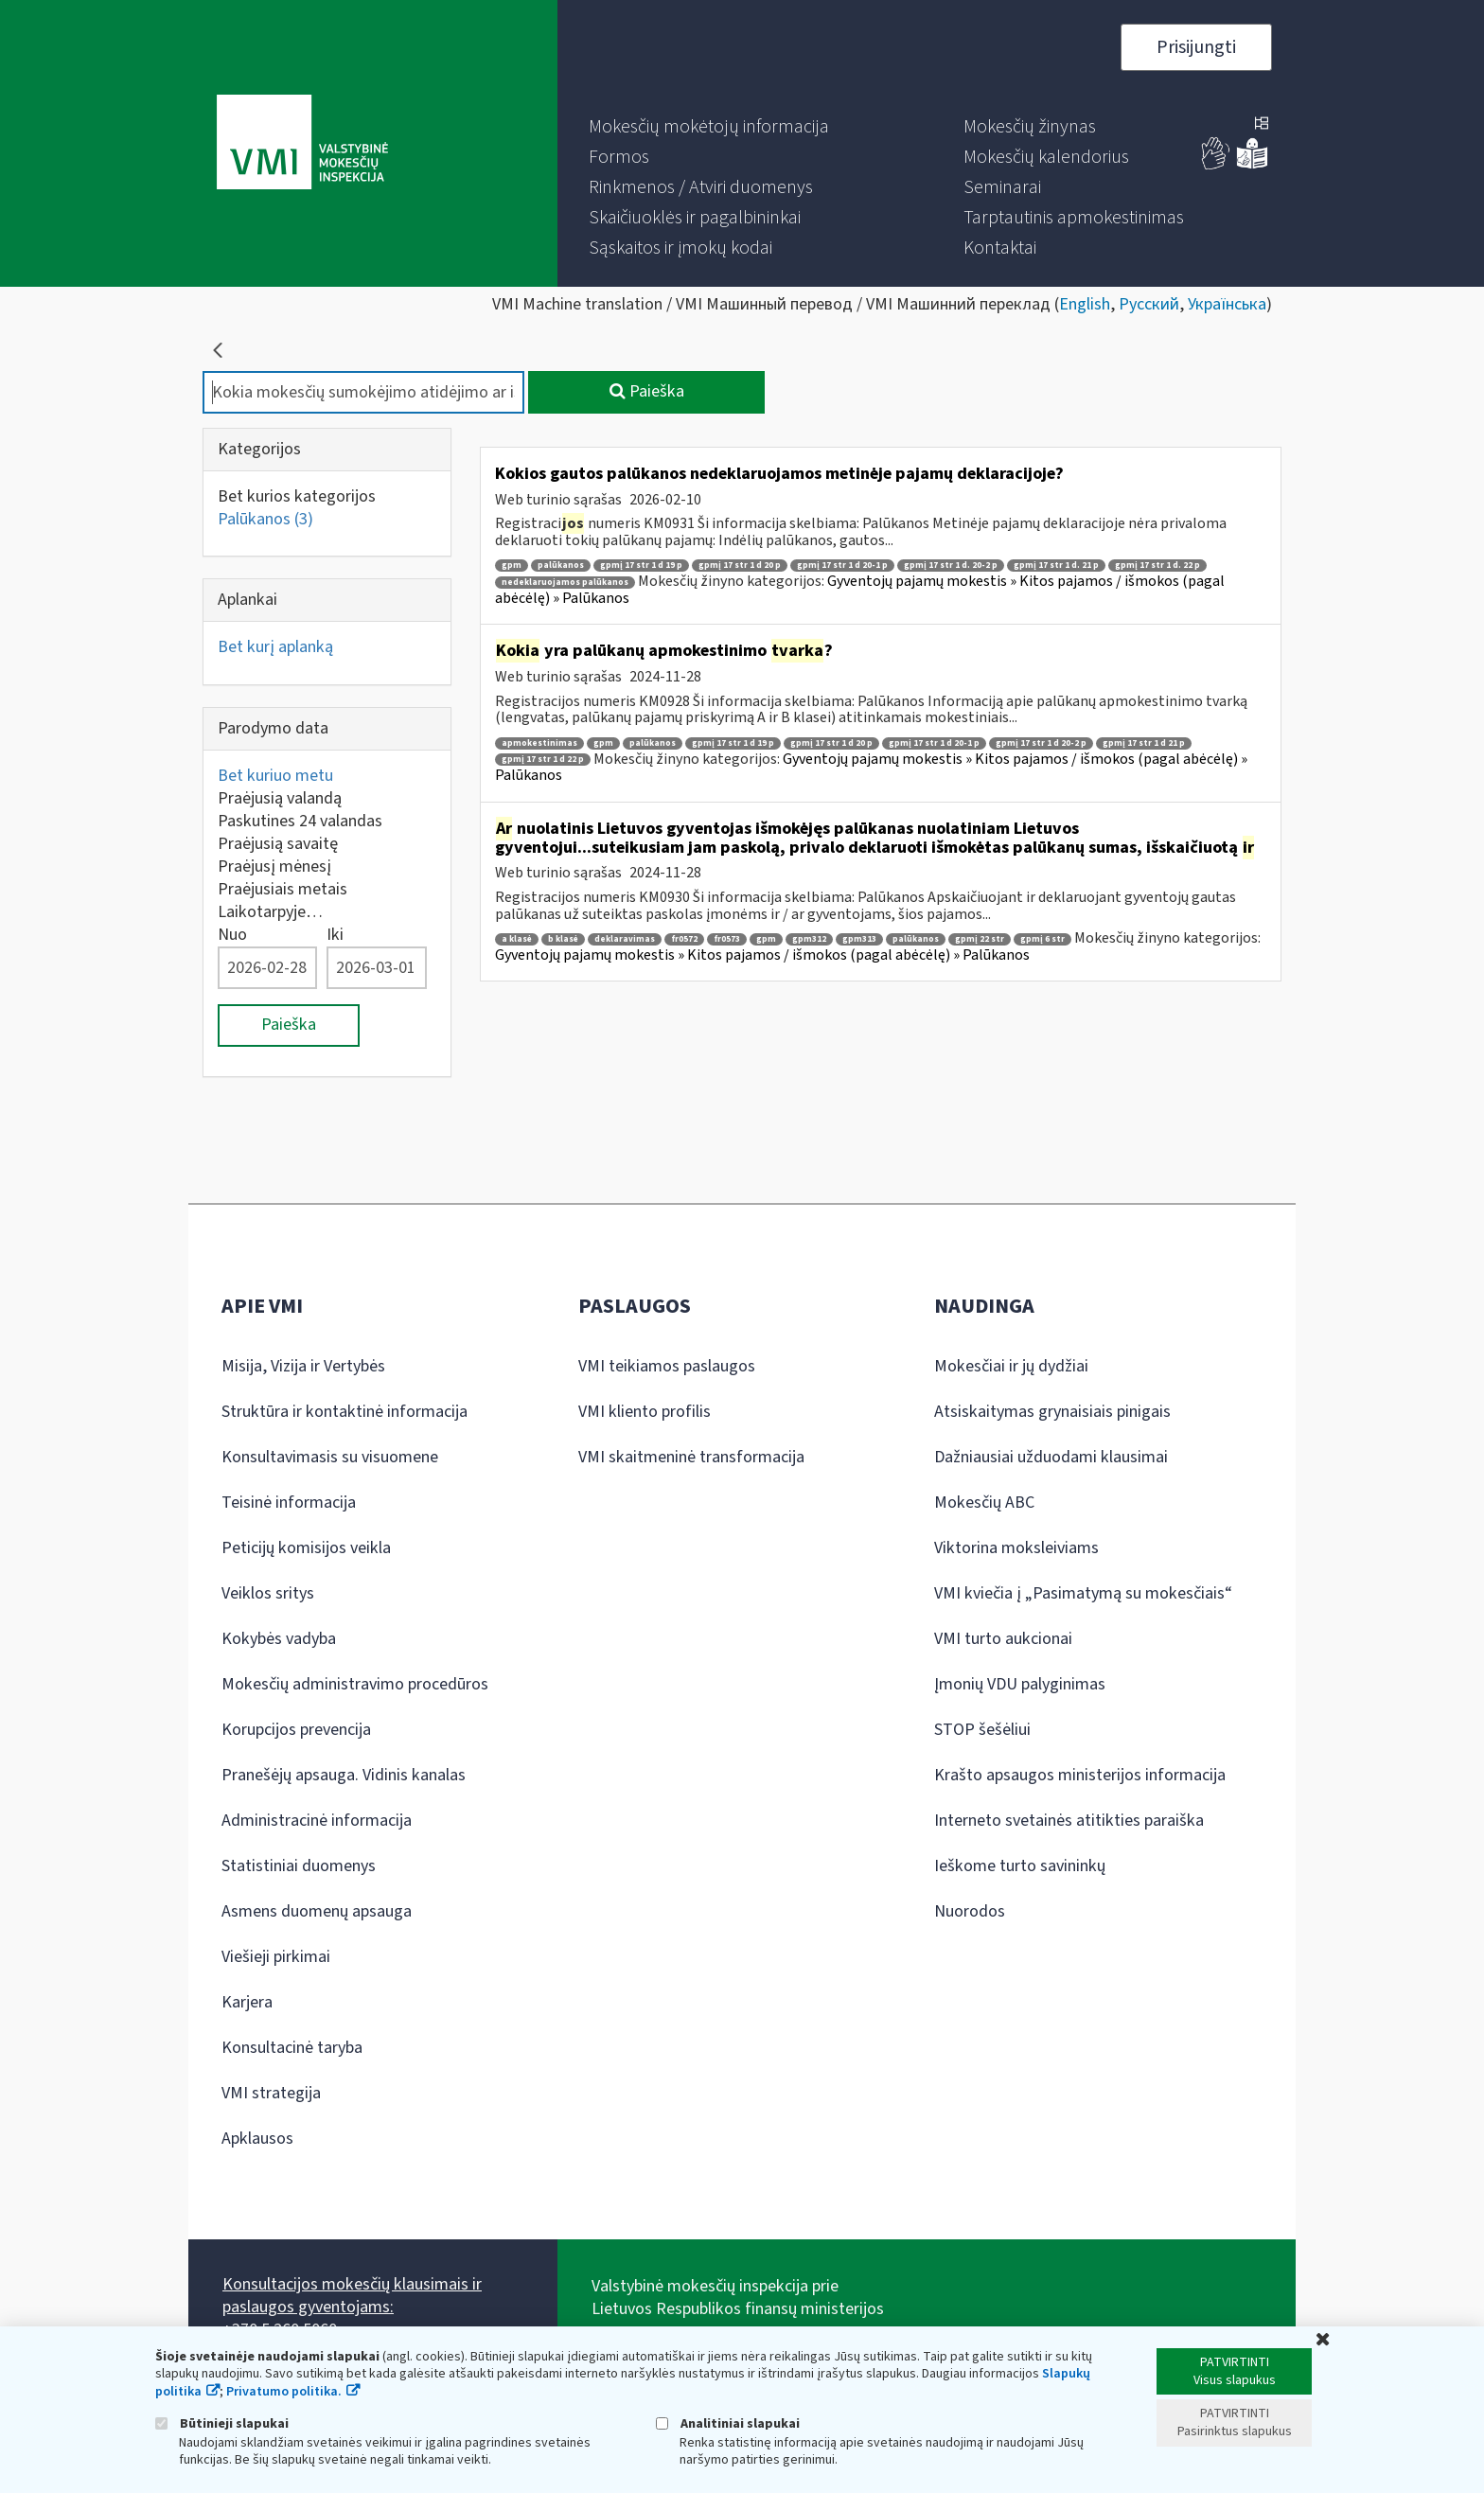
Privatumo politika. (284, 2391)
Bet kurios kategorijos (297, 496)
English (1084, 304)
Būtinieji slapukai (222, 2423)
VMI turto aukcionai (1003, 1639)
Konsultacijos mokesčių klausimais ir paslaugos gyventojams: (352, 2295)
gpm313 (859, 939)
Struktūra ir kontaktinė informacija (344, 1411)
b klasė (563, 939)
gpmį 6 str (1042, 939)
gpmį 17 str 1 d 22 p (543, 759)
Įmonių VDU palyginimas (1019, 1684)
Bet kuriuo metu (275, 775)
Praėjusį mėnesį (274, 866)
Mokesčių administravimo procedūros (354, 1684)
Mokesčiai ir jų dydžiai (1011, 1366)
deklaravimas (624, 939)
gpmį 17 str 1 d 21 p (1144, 743)
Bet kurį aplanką (275, 647)
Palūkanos (265, 519)
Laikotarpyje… (270, 912)
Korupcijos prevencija (296, 1730)
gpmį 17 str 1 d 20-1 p (842, 565)
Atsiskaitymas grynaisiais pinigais (1052, 1411)
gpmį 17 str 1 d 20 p (739, 565)
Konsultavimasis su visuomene (329, 1457)
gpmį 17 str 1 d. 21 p (1056, 565)
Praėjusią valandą (280, 798)
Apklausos (257, 2138)
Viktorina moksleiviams (1016, 1548)
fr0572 (684, 939)
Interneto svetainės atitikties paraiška (1069, 1820)
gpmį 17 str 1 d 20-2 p (1041, 743)
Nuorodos (969, 1911)
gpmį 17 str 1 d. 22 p (1157, 565)
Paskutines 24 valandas (300, 821)
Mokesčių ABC (984, 1502)
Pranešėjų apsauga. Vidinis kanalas (343, 1775)
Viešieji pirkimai (275, 1957)
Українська (1227, 304)
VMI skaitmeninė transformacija (691, 1457)
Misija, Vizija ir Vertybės (303, 1366)
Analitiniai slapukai (728, 2423)
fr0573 (727, 939)
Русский (1149, 304)
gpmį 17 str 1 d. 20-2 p (951, 565)
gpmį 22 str (979, 939)
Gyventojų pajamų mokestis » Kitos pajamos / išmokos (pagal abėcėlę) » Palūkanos (860, 590)
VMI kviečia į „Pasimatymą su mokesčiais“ (1083, 1593)
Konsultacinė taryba (291, 2048)
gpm (511, 565)
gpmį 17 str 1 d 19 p (641, 565)
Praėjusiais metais (282, 889)
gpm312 (809, 939)
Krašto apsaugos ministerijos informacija (1080, 1775)
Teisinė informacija (288, 1502)
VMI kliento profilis (644, 1411)
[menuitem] (709, 127)
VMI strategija (271, 2093)
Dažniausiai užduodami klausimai (1051, 1457)
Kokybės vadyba (278, 1639)
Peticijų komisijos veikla (306, 1548)
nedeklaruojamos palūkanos (565, 582)
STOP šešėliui (982, 1730)
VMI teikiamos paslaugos (666, 1366)
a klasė (517, 939)
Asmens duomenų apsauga (316, 1911)
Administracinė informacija (316, 1820)
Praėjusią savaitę (278, 844)
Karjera (247, 2002)
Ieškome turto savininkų (1019, 1866)
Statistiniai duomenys (298, 1866)
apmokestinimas (539, 743)
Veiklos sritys (267, 1593)
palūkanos (561, 565)
